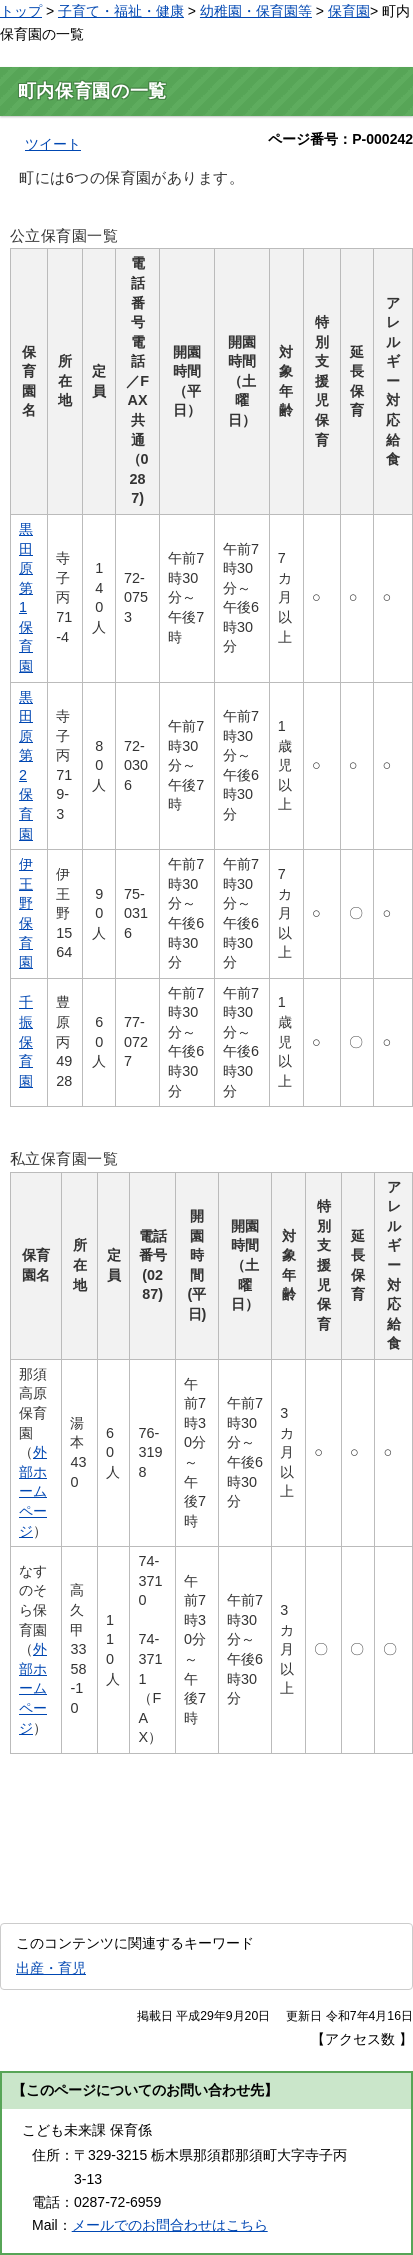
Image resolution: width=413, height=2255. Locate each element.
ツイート (53, 144)
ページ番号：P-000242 (340, 139)
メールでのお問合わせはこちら (170, 2225)
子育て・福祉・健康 (121, 11)
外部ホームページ (33, 1491)
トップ (21, 11)
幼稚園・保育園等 (256, 11)
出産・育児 (51, 1968)
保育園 (349, 11)
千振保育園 (26, 1041)
